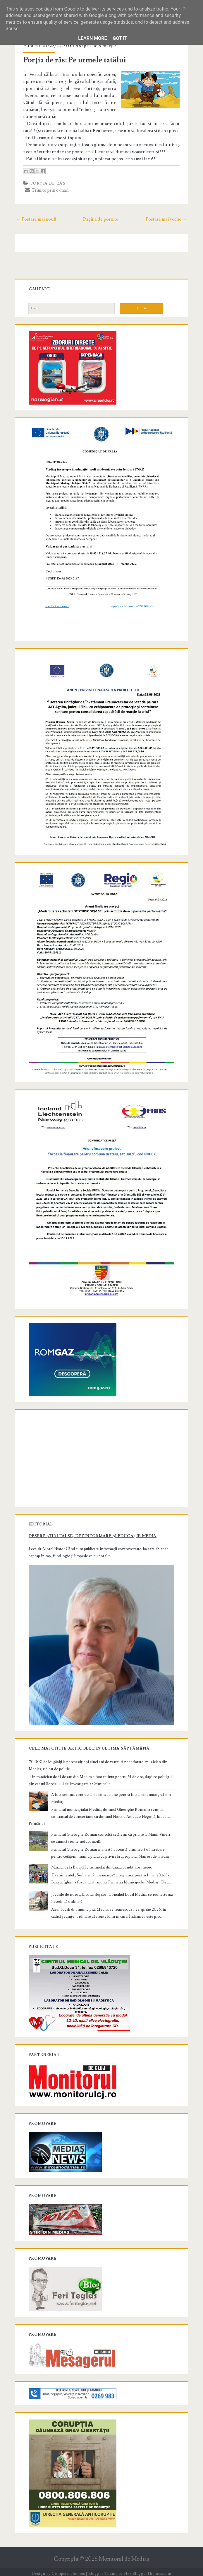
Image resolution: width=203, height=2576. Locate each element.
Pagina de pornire (100, 219)
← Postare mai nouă (36, 219)
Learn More (92, 38)
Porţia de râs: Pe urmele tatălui (75, 60)
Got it (120, 38)
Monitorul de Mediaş (124, 2556)
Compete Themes (68, 2570)
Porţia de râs (48, 183)
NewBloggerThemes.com (147, 2570)
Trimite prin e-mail (47, 190)
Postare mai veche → (166, 219)
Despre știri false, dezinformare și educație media (93, 1533)
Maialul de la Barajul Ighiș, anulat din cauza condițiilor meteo (102, 1864)
